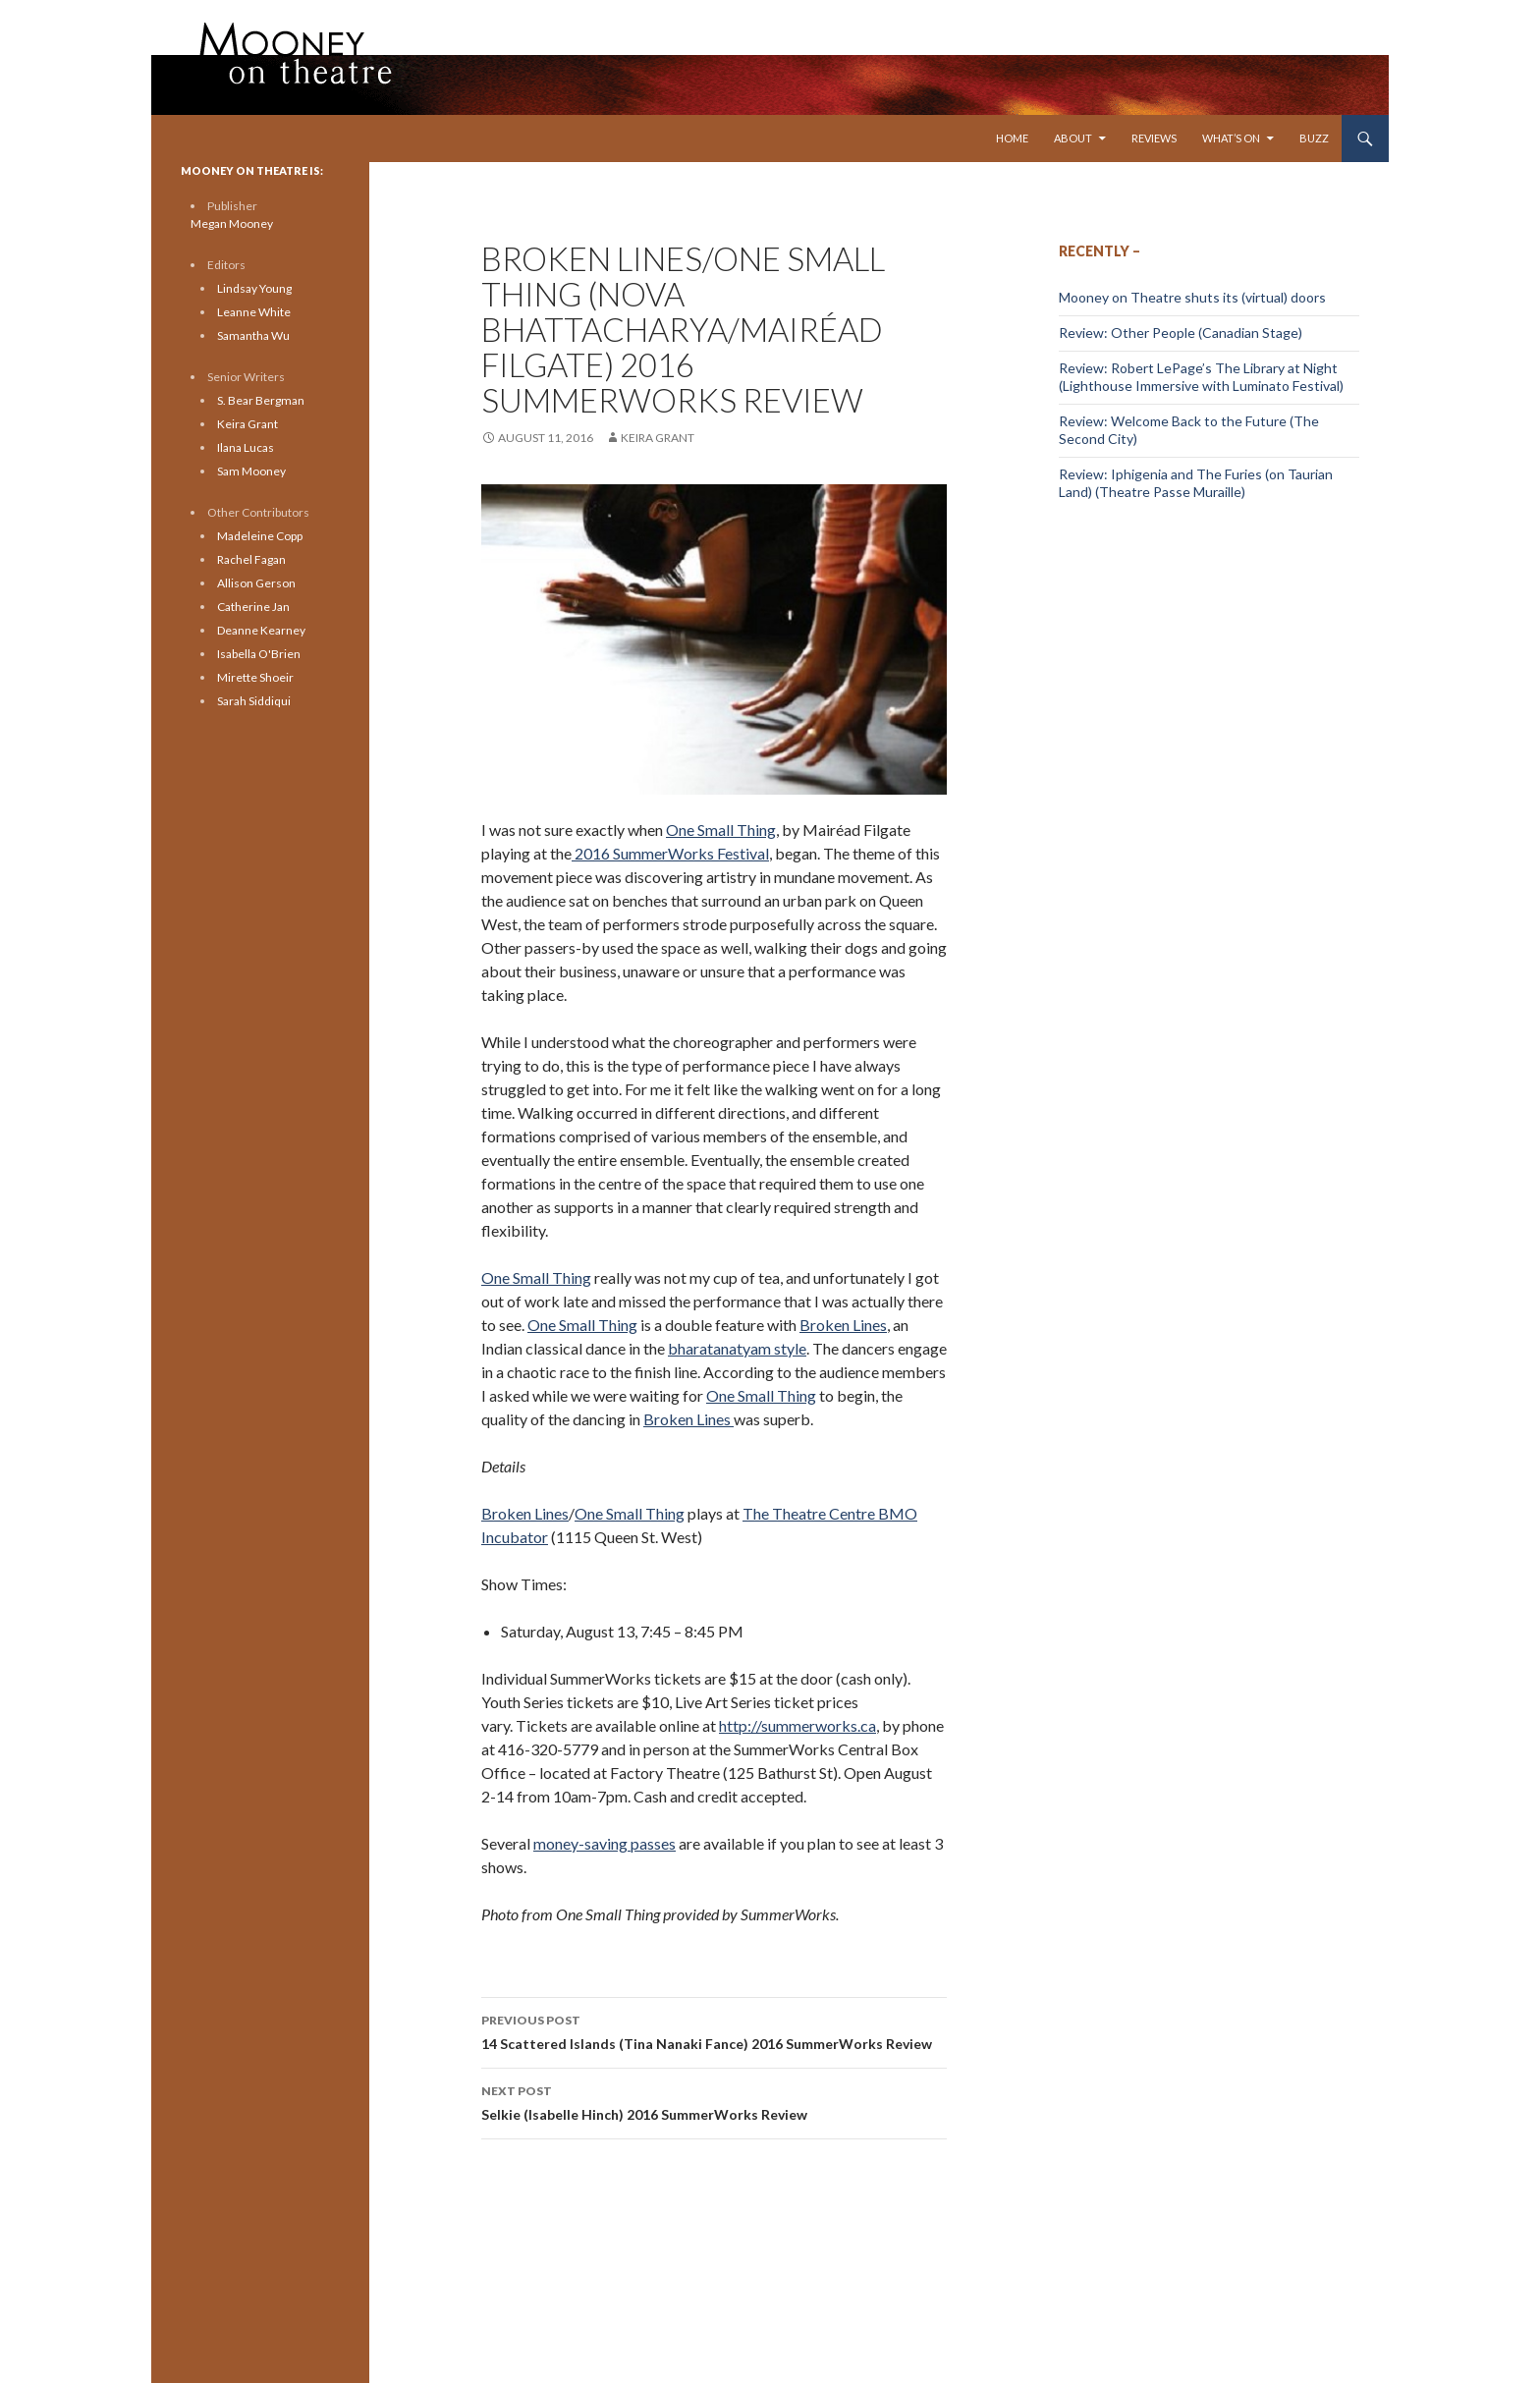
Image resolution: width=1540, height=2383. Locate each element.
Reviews (1154, 138)
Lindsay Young (254, 288)
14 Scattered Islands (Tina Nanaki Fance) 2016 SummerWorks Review (714, 2030)
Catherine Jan (253, 606)
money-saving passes (604, 1843)
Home (1012, 138)
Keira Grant (657, 437)
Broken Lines (843, 1324)
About (1073, 138)
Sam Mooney (251, 471)
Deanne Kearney (261, 630)
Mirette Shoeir (255, 677)
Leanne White (254, 312)
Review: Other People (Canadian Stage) (1180, 332)
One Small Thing (721, 829)
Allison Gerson (256, 583)
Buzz (1314, 138)
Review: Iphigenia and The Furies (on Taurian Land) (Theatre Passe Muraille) (1196, 483)
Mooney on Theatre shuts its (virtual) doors (1192, 297)
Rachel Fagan (251, 559)
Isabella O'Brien (259, 653)
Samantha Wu (253, 335)
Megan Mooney (232, 223)
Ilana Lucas (245, 447)
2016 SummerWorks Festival (670, 853)
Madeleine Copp (259, 535)
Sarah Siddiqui (254, 700)
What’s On (1231, 138)
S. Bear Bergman (260, 400)
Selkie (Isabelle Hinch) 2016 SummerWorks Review (714, 2101)
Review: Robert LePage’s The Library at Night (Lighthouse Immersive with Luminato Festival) (1201, 377)
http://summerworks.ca (797, 1725)
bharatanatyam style (737, 1348)
